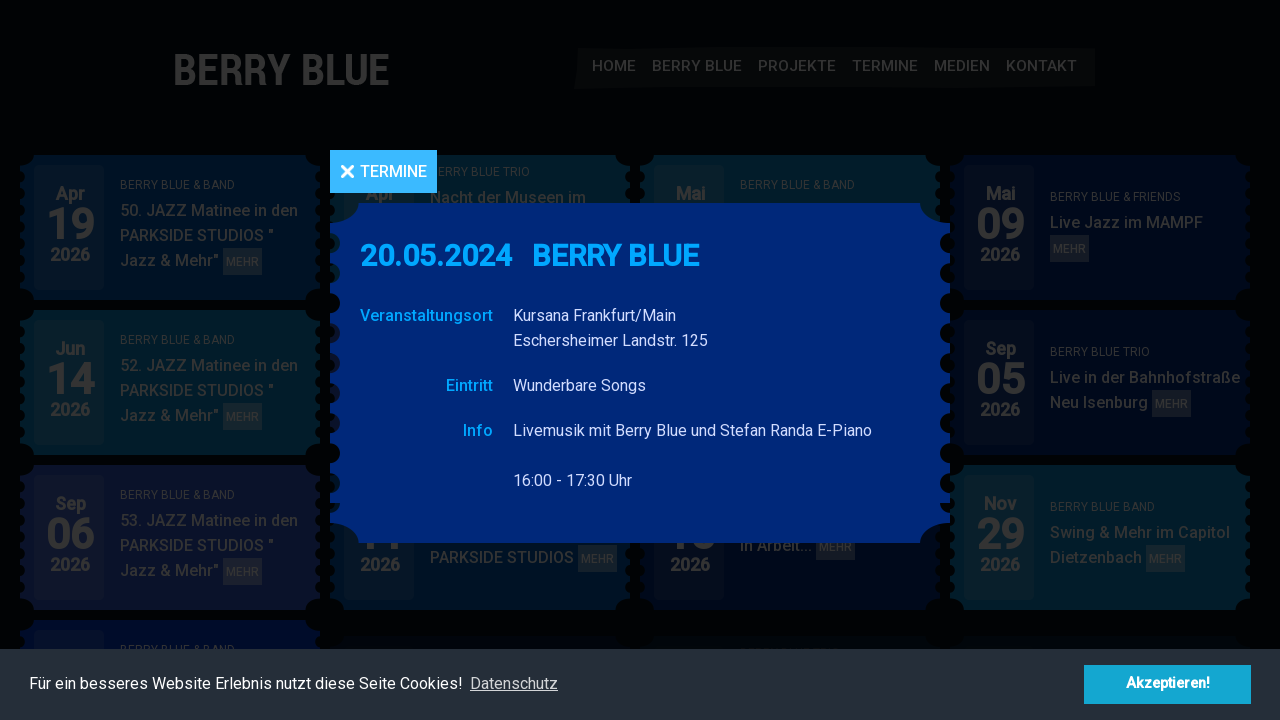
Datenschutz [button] (514, 683)
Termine (393, 171)
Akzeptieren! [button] (1168, 683)
